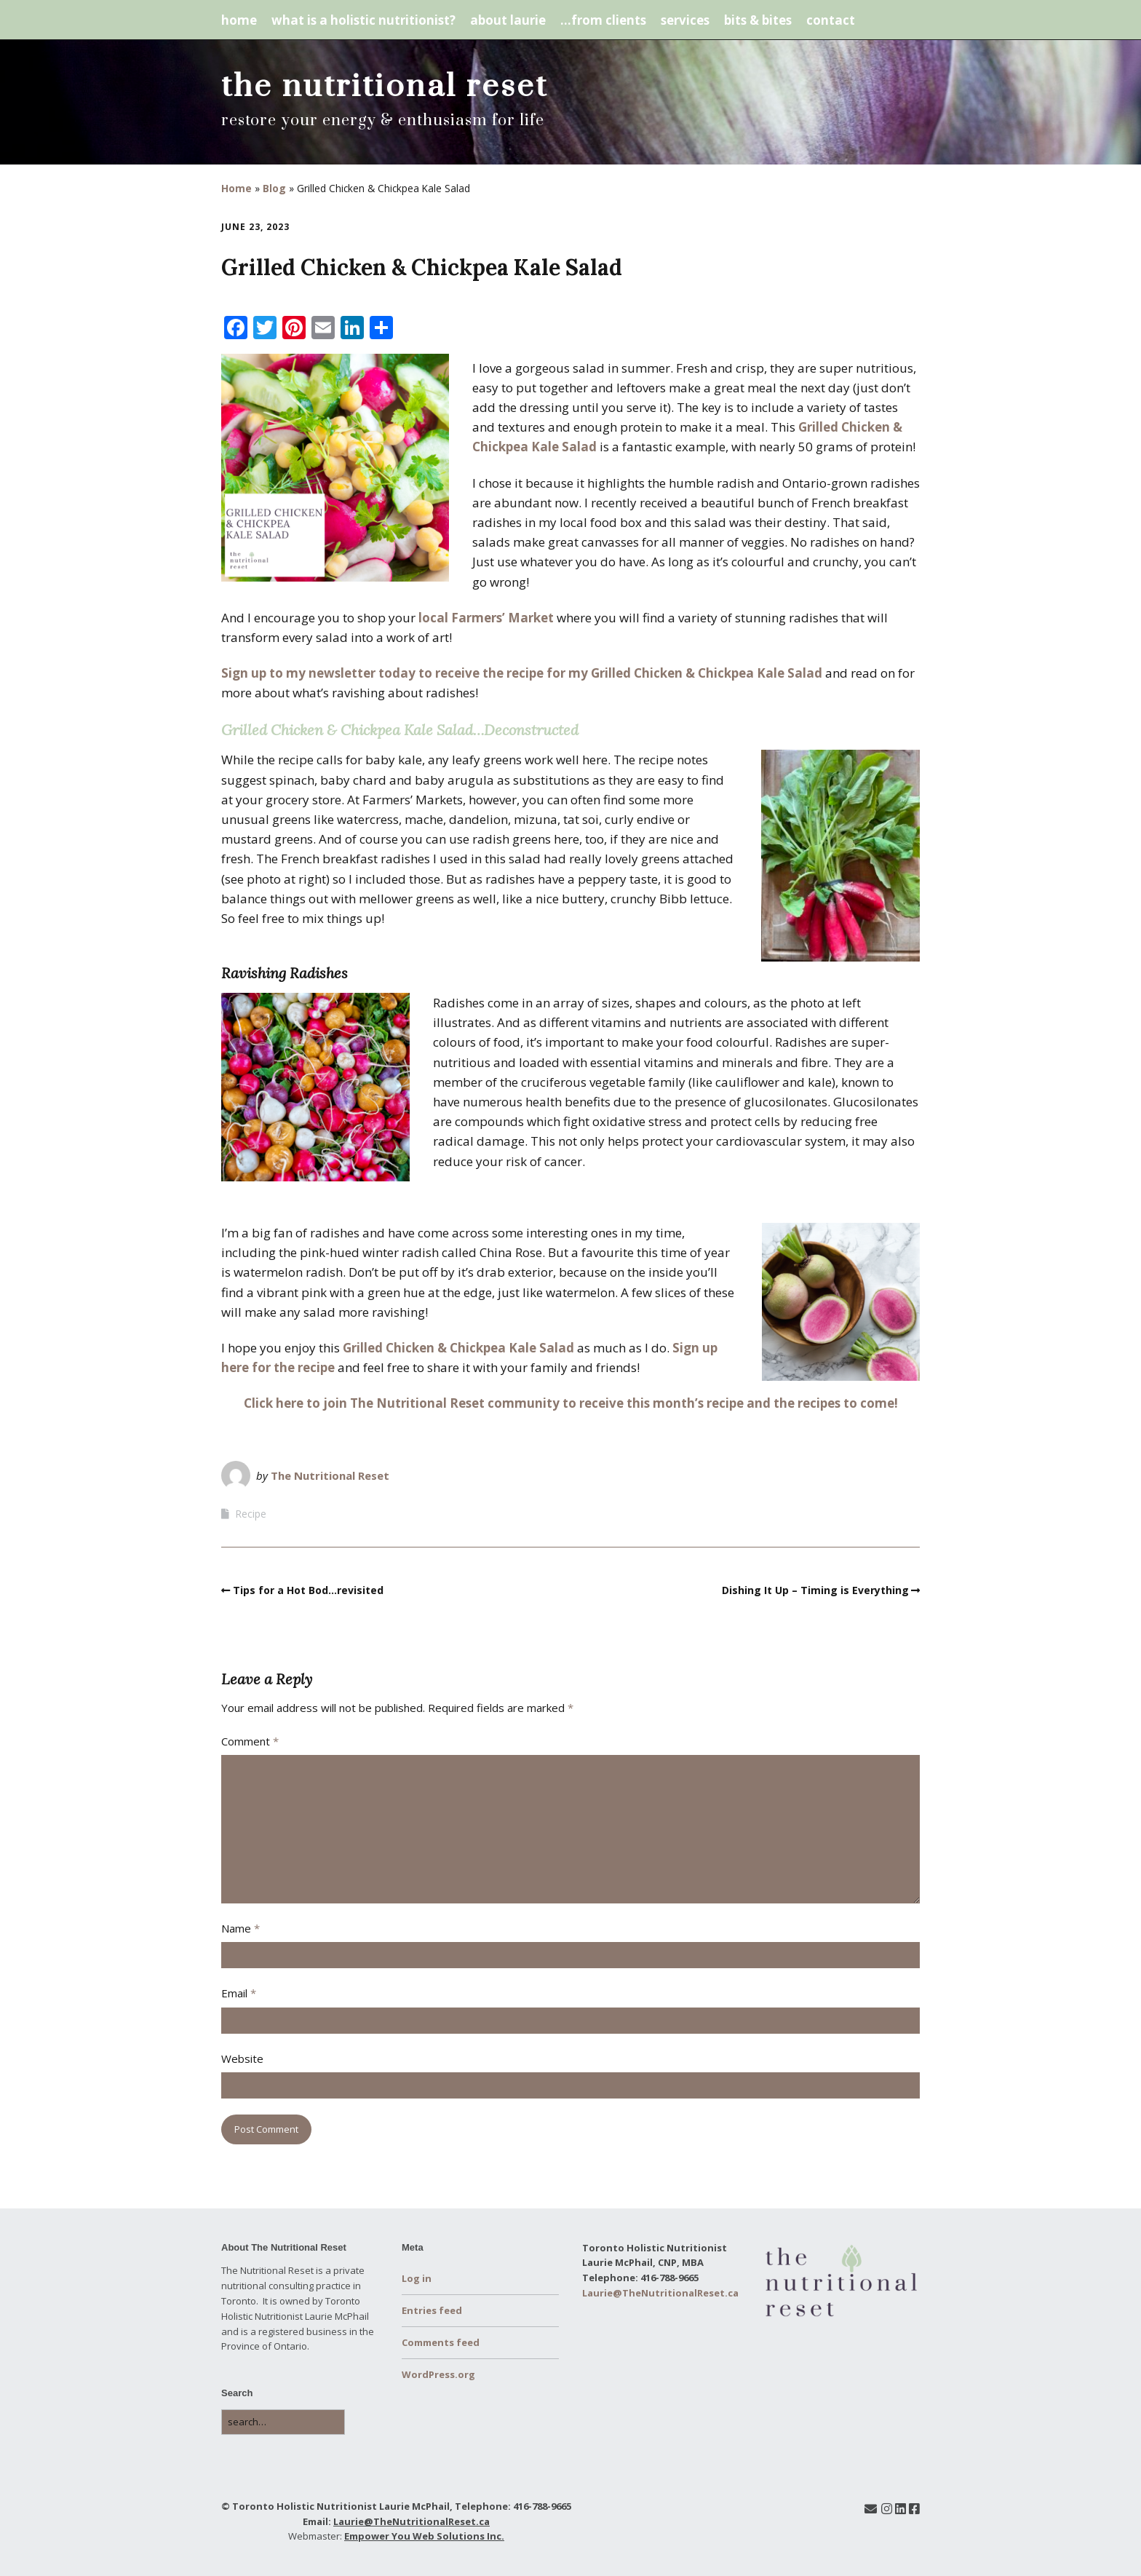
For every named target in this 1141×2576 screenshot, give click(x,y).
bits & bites (758, 20)
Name (240, 1928)
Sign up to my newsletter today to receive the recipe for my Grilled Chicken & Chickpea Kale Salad (521, 673)
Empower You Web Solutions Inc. (424, 2536)
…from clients (603, 20)
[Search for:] (283, 2422)
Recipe (250, 1514)
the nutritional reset (384, 86)
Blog (274, 188)
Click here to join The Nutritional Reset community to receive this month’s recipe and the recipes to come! (571, 1403)
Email (238, 1993)
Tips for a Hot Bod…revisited (308, 1590)
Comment (250, 1741)
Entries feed (432, 2310)
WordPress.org (438, 2374)
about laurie (508, 20)
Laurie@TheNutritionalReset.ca (411, 2521)
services (685, 20)
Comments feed (441, 2342)
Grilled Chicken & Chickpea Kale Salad (458, 1347)
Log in (417, 2278)
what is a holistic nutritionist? (363, 20)
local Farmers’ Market (486, 617)
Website (242, 2058)
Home (236, 188)
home (239, 20)
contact (830, 20)
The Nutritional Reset (330, 1475)
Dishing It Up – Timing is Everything (815, 1590)
